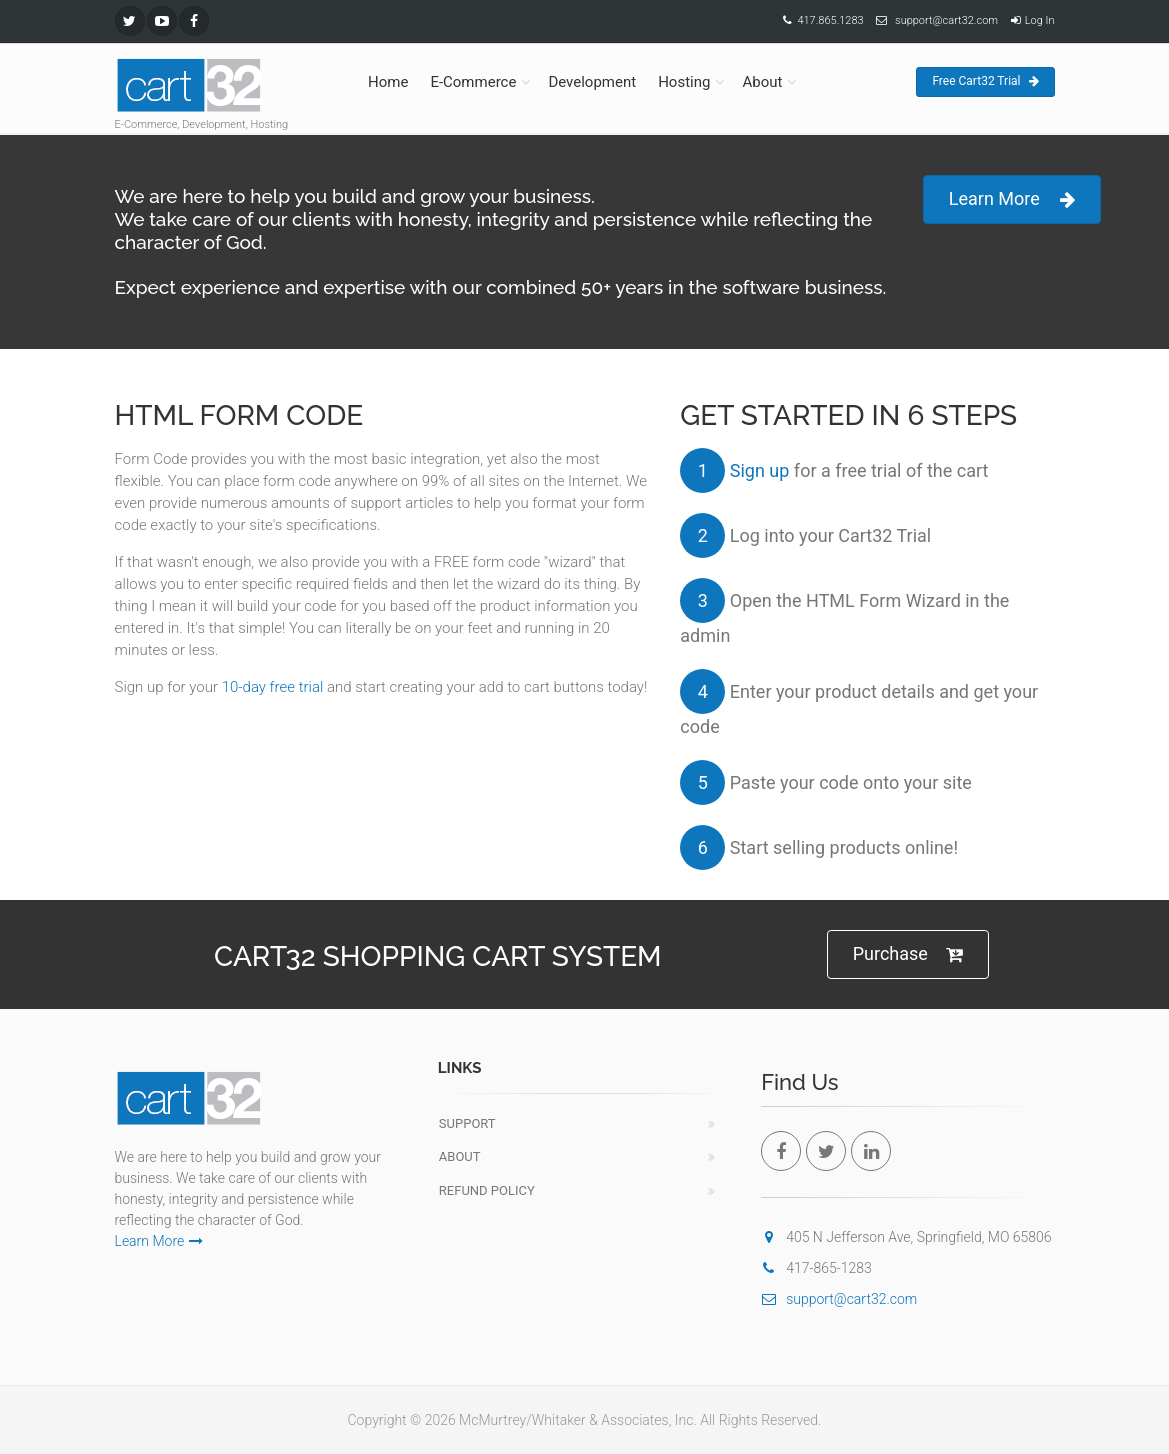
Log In (1040, 20)
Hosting (684, 82)
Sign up (760, 470)
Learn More (1012, 199)
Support (467, 1123)
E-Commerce (473, 82)
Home (388, 82)
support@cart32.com (946, 20)
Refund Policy (487, 1190)
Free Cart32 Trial (985, 81)
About (762, 82)
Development (592, 82)
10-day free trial (273, 687)
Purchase (908, 954)
